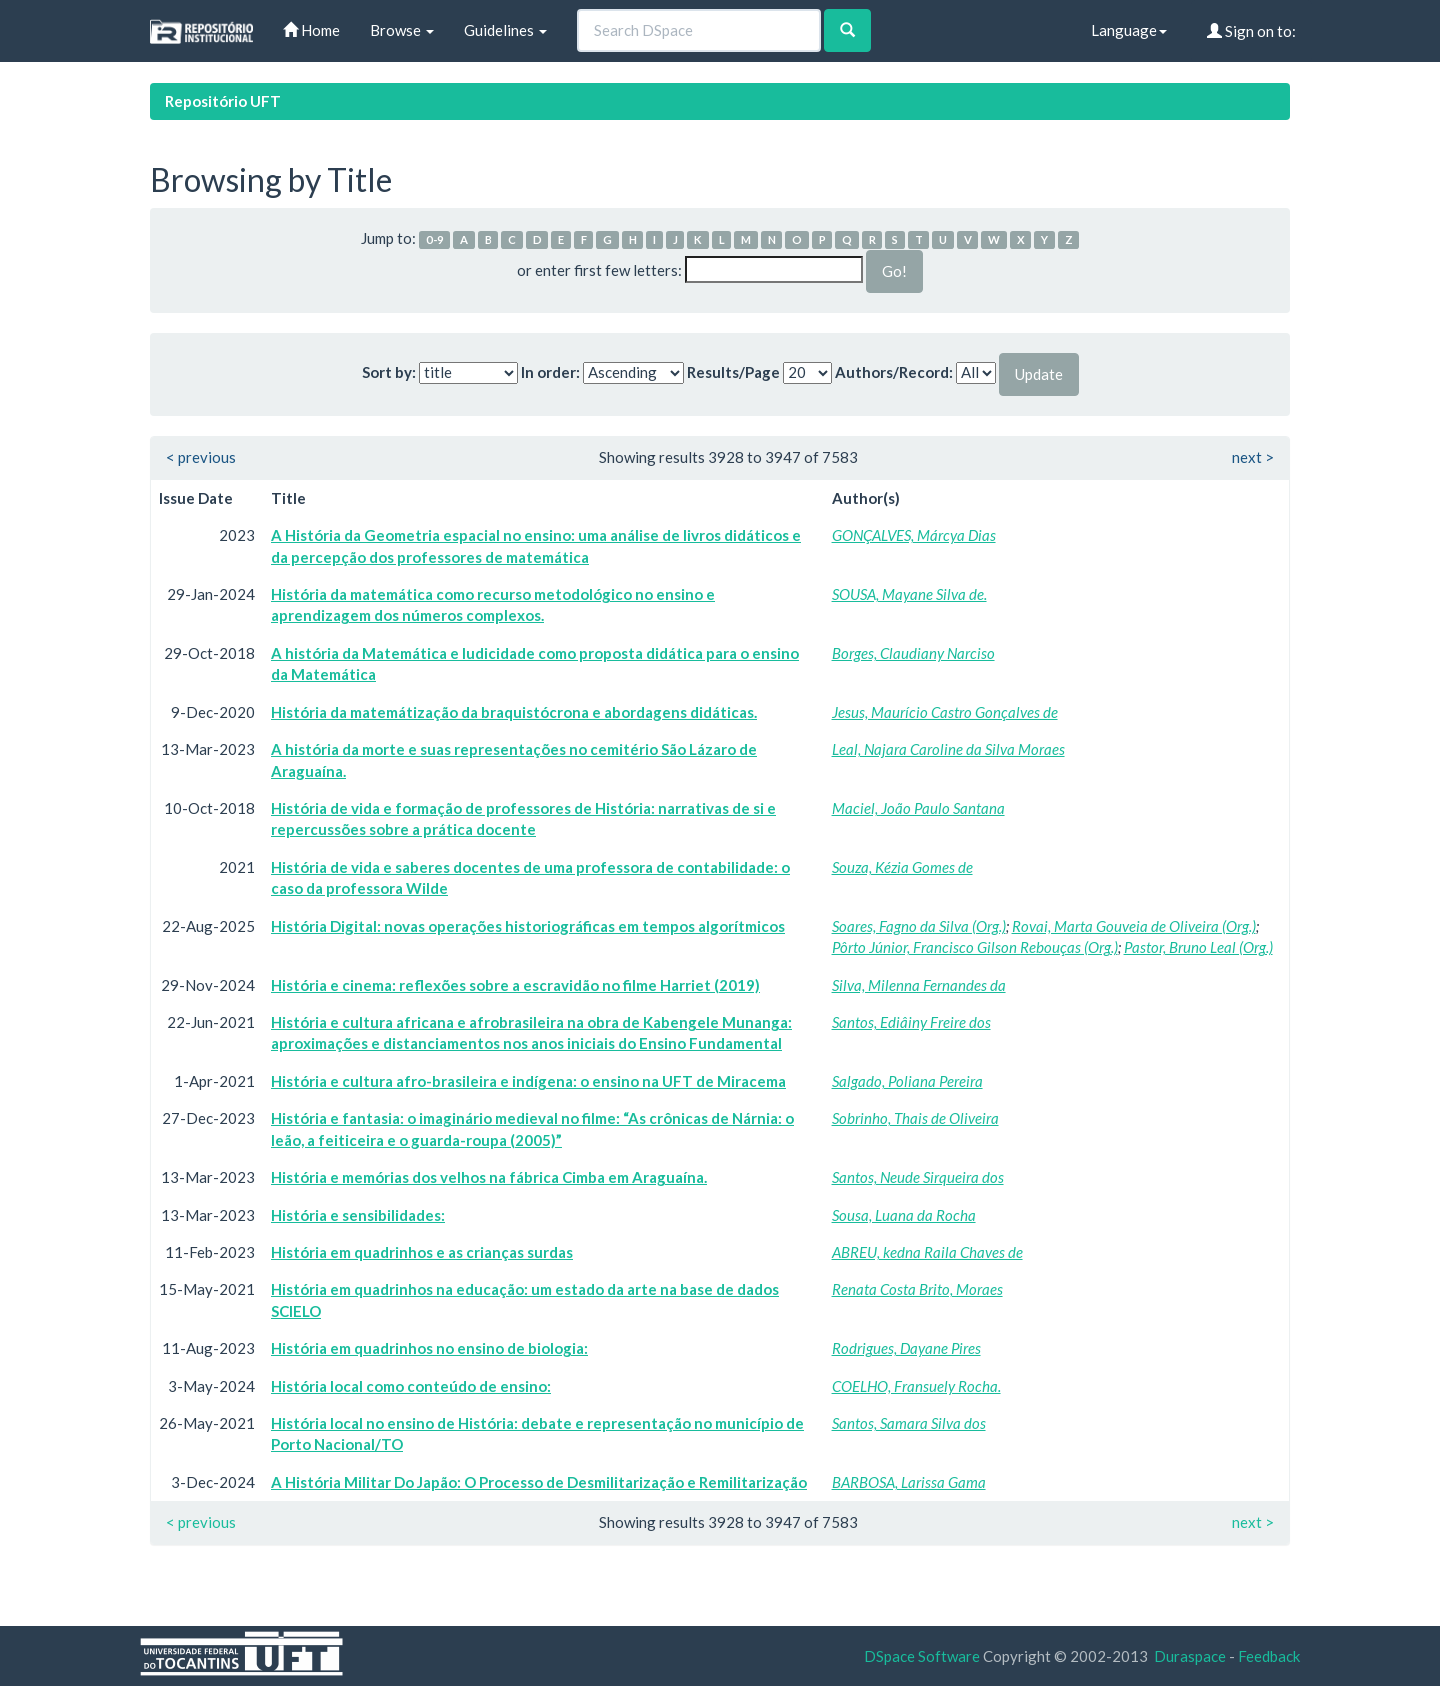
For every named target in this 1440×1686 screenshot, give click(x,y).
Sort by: (389, 372)
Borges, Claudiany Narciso (913, 653)
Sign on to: (1251, 31)
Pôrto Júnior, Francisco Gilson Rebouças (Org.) (975, 947)
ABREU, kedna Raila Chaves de (927, 1252)
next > (1253, 457)
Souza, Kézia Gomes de (902, 867)
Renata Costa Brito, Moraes (917, 1289)
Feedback (1269, 1656)
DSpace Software (922, 1656)
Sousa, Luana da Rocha (904, 1215)
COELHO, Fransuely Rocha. (916, 1386)
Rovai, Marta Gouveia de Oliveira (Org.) (1134, 926)
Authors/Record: (894, 372)
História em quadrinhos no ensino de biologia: (429, 1348)
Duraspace (1190, 1656)
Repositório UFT (223, 101)
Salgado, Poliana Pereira (907, 1081)
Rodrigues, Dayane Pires (906, 1348)
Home (311, 30)
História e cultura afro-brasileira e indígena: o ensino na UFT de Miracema (528, 1081)
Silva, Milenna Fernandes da (919, 985)
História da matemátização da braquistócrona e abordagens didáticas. (514, 712)
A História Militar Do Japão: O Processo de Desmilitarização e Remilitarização (539, 1482)
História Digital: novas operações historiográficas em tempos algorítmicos (528, 926)
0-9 (435, 239)
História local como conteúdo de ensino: (411, 1386)
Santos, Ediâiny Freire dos (911, 1022)
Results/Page (733, 372)
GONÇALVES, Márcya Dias (914, 535)
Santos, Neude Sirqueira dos (918, 1177)
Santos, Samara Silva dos (909, 1423)
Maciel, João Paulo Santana (918, 808)
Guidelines (505, 30)
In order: (550, 372)
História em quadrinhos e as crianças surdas (422, 1252)
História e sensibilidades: (358, 1215)
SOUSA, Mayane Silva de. (909, 594)
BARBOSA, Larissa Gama (909, 1482)
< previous (201, 457)
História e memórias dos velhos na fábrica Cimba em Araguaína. (489, 1177)
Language (1129, 30)
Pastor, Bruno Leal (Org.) (1198, 947)
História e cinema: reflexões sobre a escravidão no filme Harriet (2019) (515, 985)
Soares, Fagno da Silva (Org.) (919, 926)
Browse (402, 30)
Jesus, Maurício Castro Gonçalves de (945, 712)
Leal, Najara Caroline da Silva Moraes (948, 749)
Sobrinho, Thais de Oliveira (915, 1118)
